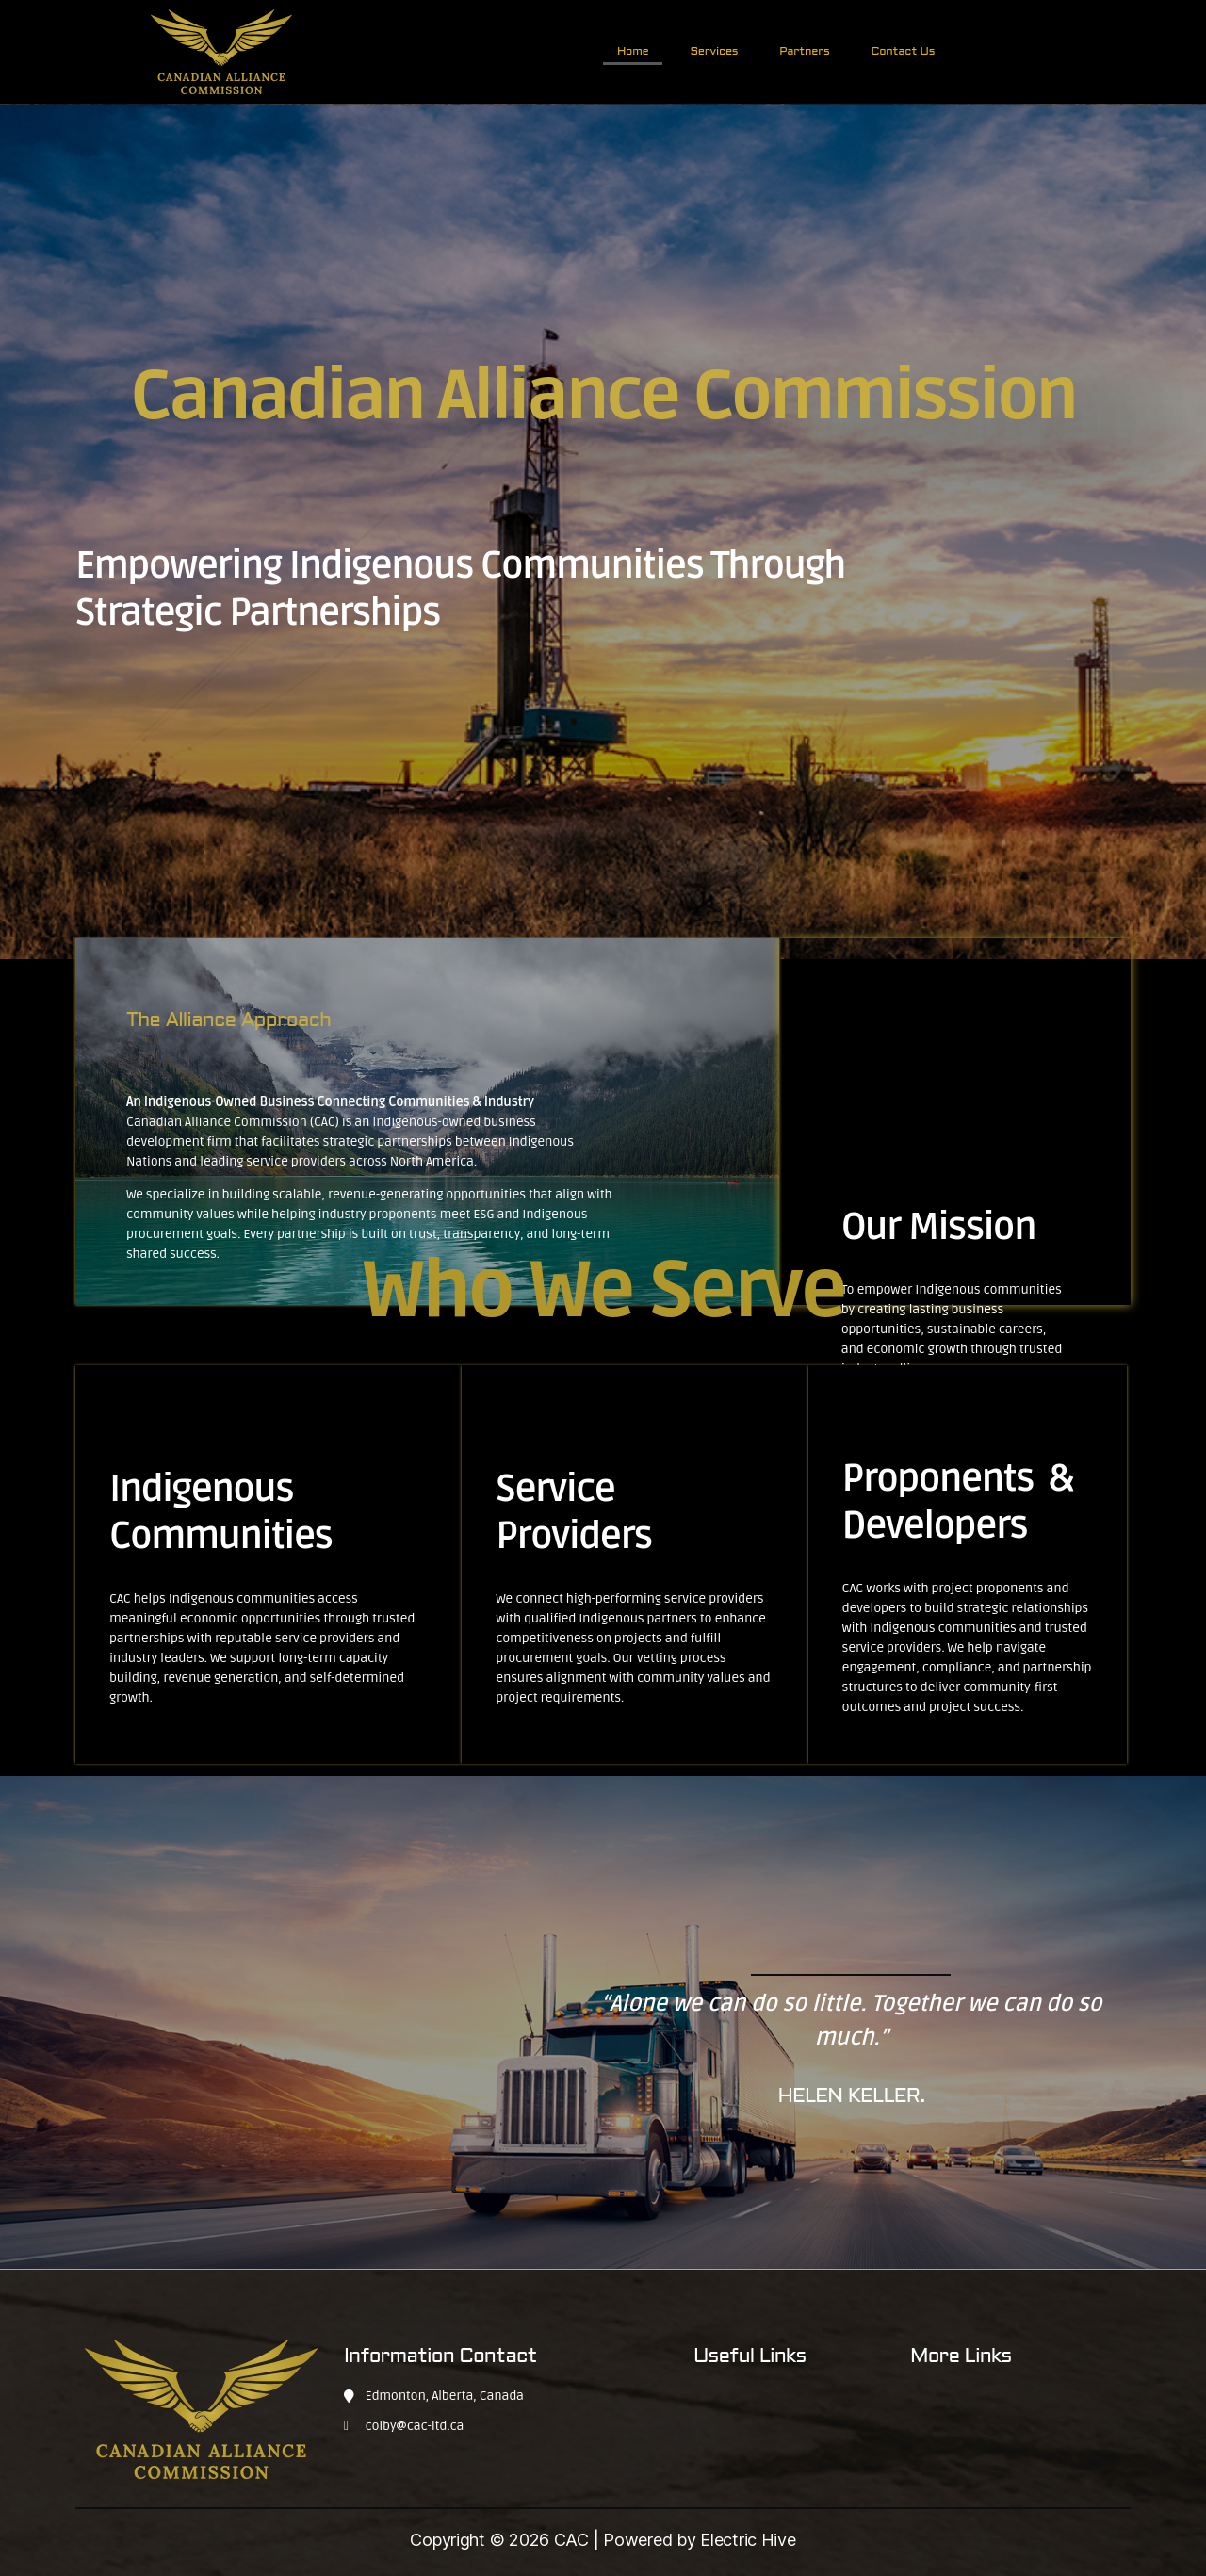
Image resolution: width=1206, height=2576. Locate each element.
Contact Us (904, 51)
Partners (804, 51)
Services (714, 51)
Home (632, 51)
